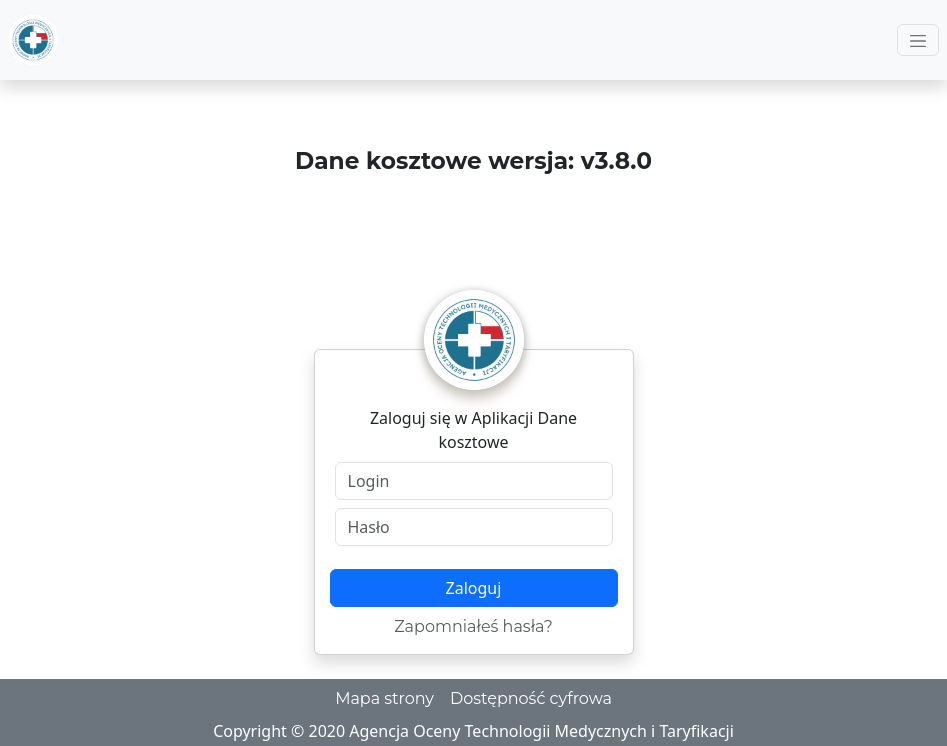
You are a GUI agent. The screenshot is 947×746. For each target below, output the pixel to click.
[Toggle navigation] (918, 40)
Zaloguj (474, 588)
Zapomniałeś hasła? (473, 626)
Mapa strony (384, 698)
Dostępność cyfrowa (531, 698)
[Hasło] (474, 527)
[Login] (474, 481)
